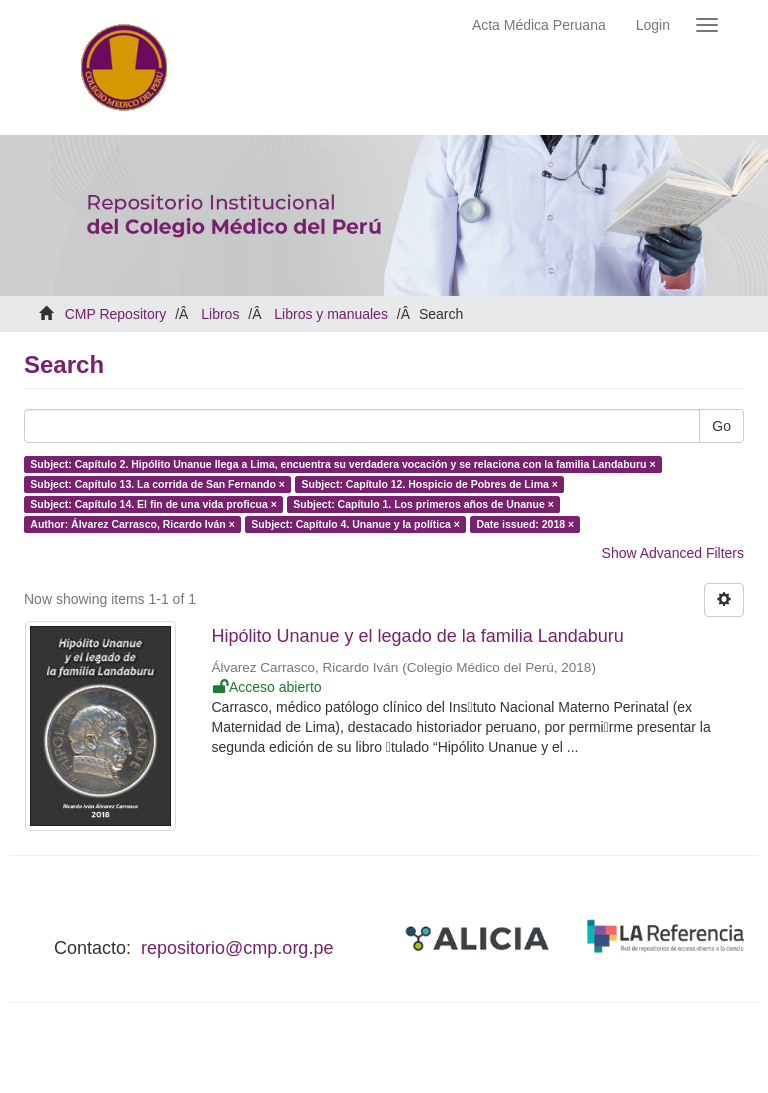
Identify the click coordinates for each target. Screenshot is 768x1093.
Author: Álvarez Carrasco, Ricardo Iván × (132, 524)
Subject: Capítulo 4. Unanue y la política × (355, 524)
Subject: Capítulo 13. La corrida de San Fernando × (157, 484)
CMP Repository (116, 314)
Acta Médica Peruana (539, 25)
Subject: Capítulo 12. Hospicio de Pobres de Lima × (429, 484)
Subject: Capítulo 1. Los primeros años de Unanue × (423, 504)
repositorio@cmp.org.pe (237, 948)
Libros (220, 314)
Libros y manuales (331, 314)
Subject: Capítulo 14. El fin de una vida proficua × (153, 504)
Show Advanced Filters (673, 553)
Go (721, 426)
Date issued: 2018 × (525, 524)
